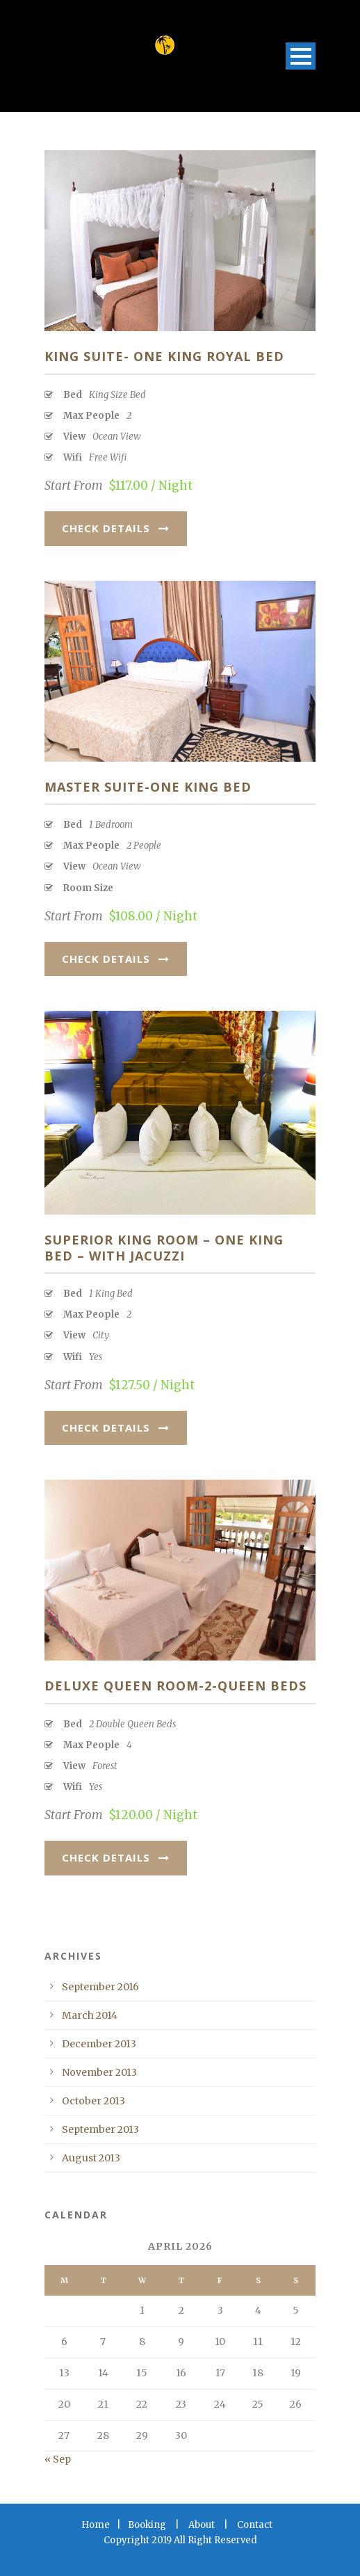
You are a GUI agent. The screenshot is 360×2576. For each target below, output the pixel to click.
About (201, 2525)
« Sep (57, 2459)
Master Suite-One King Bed (148, 786)
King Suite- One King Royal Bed (164, 356)
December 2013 (99, 2044)
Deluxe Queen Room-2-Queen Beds (175, 1685)
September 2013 (100, 2129)
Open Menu (301, 56)
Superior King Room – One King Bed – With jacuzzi (164, 1247)
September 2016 (100, 1987)
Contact (254, 2525)
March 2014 (89, 2015)
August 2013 (91, 2158)
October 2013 (93, 2101)
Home (95, 2525)
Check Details (116, 528)
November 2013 (99, 2072)
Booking (147, 2525)
